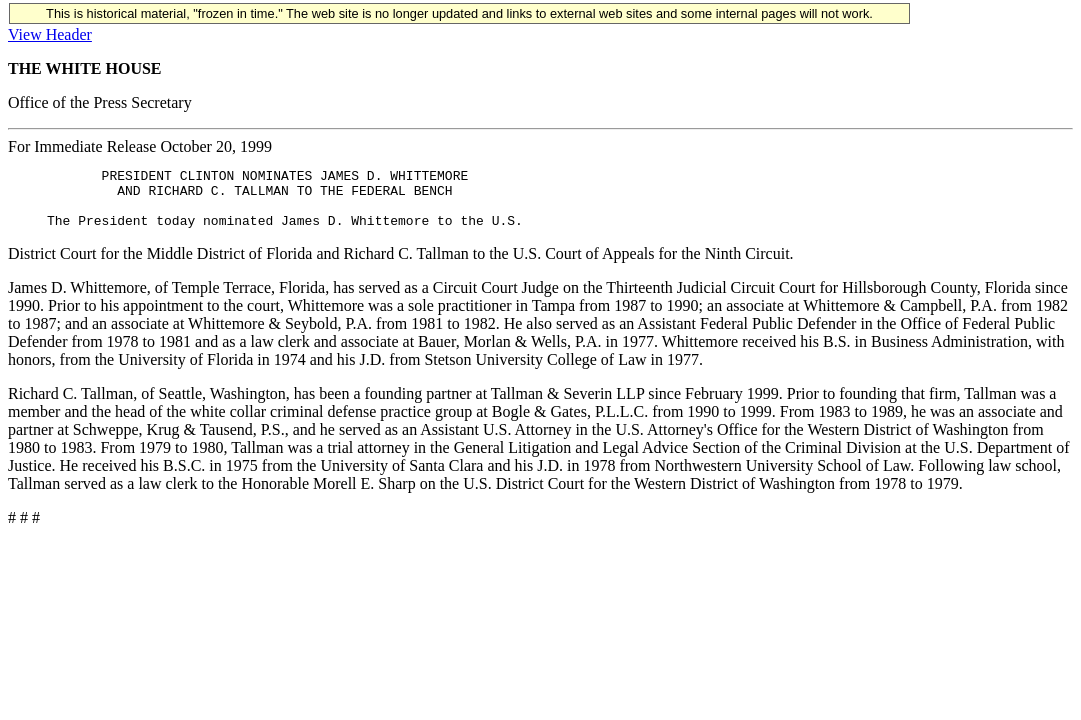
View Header (50, 34)
